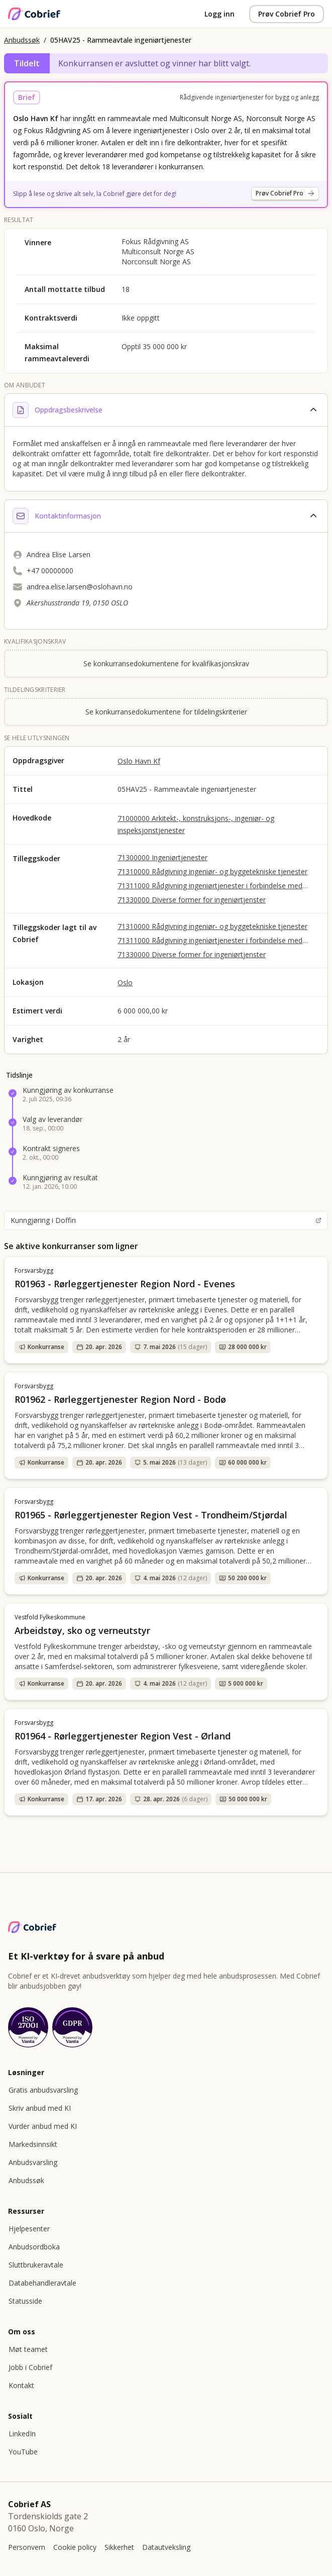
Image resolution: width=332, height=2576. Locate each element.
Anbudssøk (22, 40)
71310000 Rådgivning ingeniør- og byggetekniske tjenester (212, 871)
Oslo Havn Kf (139, 761)
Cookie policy (74, 2547)
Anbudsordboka (34, 2246)
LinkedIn (22, 2433)
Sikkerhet (119, 2547)
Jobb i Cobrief (30, 2367)
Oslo (125, 982)
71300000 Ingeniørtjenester (162, 857)
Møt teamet (28, 2349)
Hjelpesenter (29, 2228)
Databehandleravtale (42, 2283)
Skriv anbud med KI (40, 2108)
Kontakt (21, 2385)
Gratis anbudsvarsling (43, 2090)
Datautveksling (166, 2547)
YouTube (23, 2451)
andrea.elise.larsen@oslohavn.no (80, 586)
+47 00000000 (50, 570)
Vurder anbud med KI (43, 2126)
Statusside (25, 2301)
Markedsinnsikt (33, 2144)
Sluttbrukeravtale (36, 2265)
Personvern (26, 2547)
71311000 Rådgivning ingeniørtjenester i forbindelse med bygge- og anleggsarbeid (210, 886)
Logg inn (219, 14)
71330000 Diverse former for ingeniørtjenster (192, 899)
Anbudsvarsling (33, 2162)
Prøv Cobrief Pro (286, 14)
